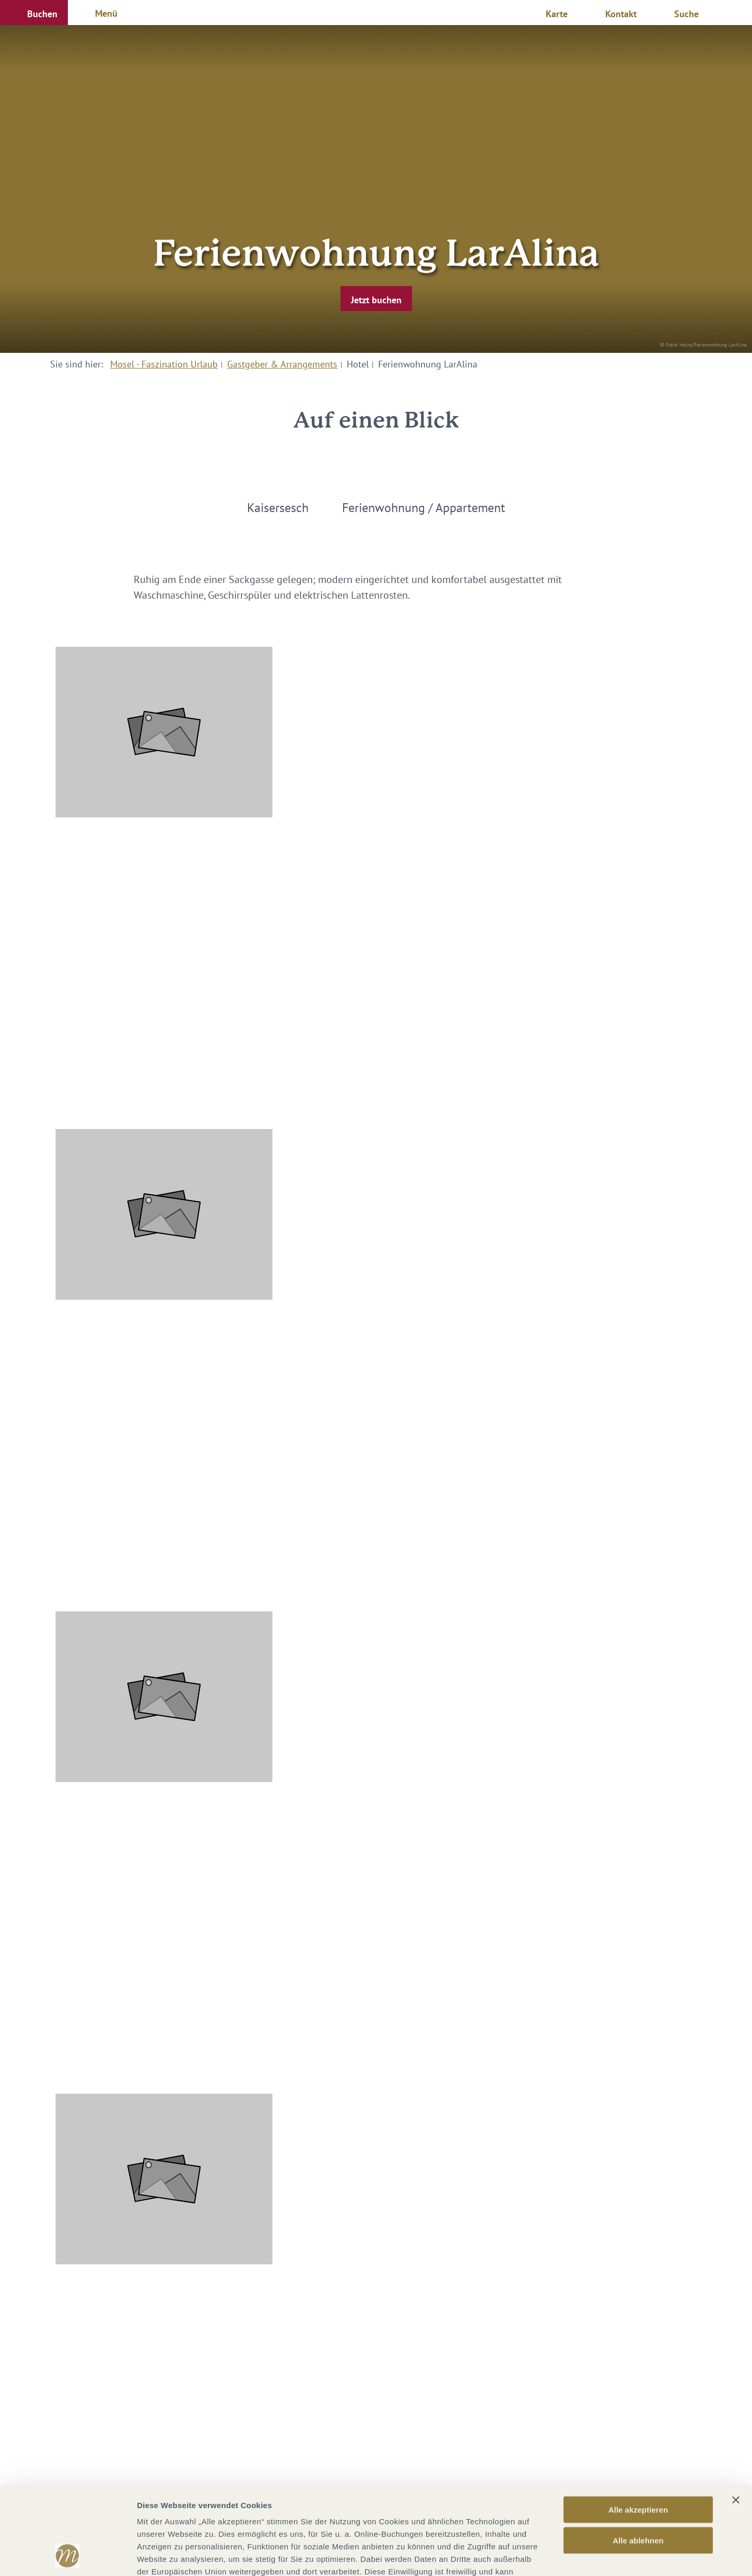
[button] (34, 12)
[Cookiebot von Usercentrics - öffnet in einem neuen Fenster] (67, 2555)
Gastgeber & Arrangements (282, 364)
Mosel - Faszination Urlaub (164, 364)
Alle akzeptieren (638, 2425)
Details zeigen (555, 2555)
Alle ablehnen (638, 2456)
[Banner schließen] (735, 2416)
